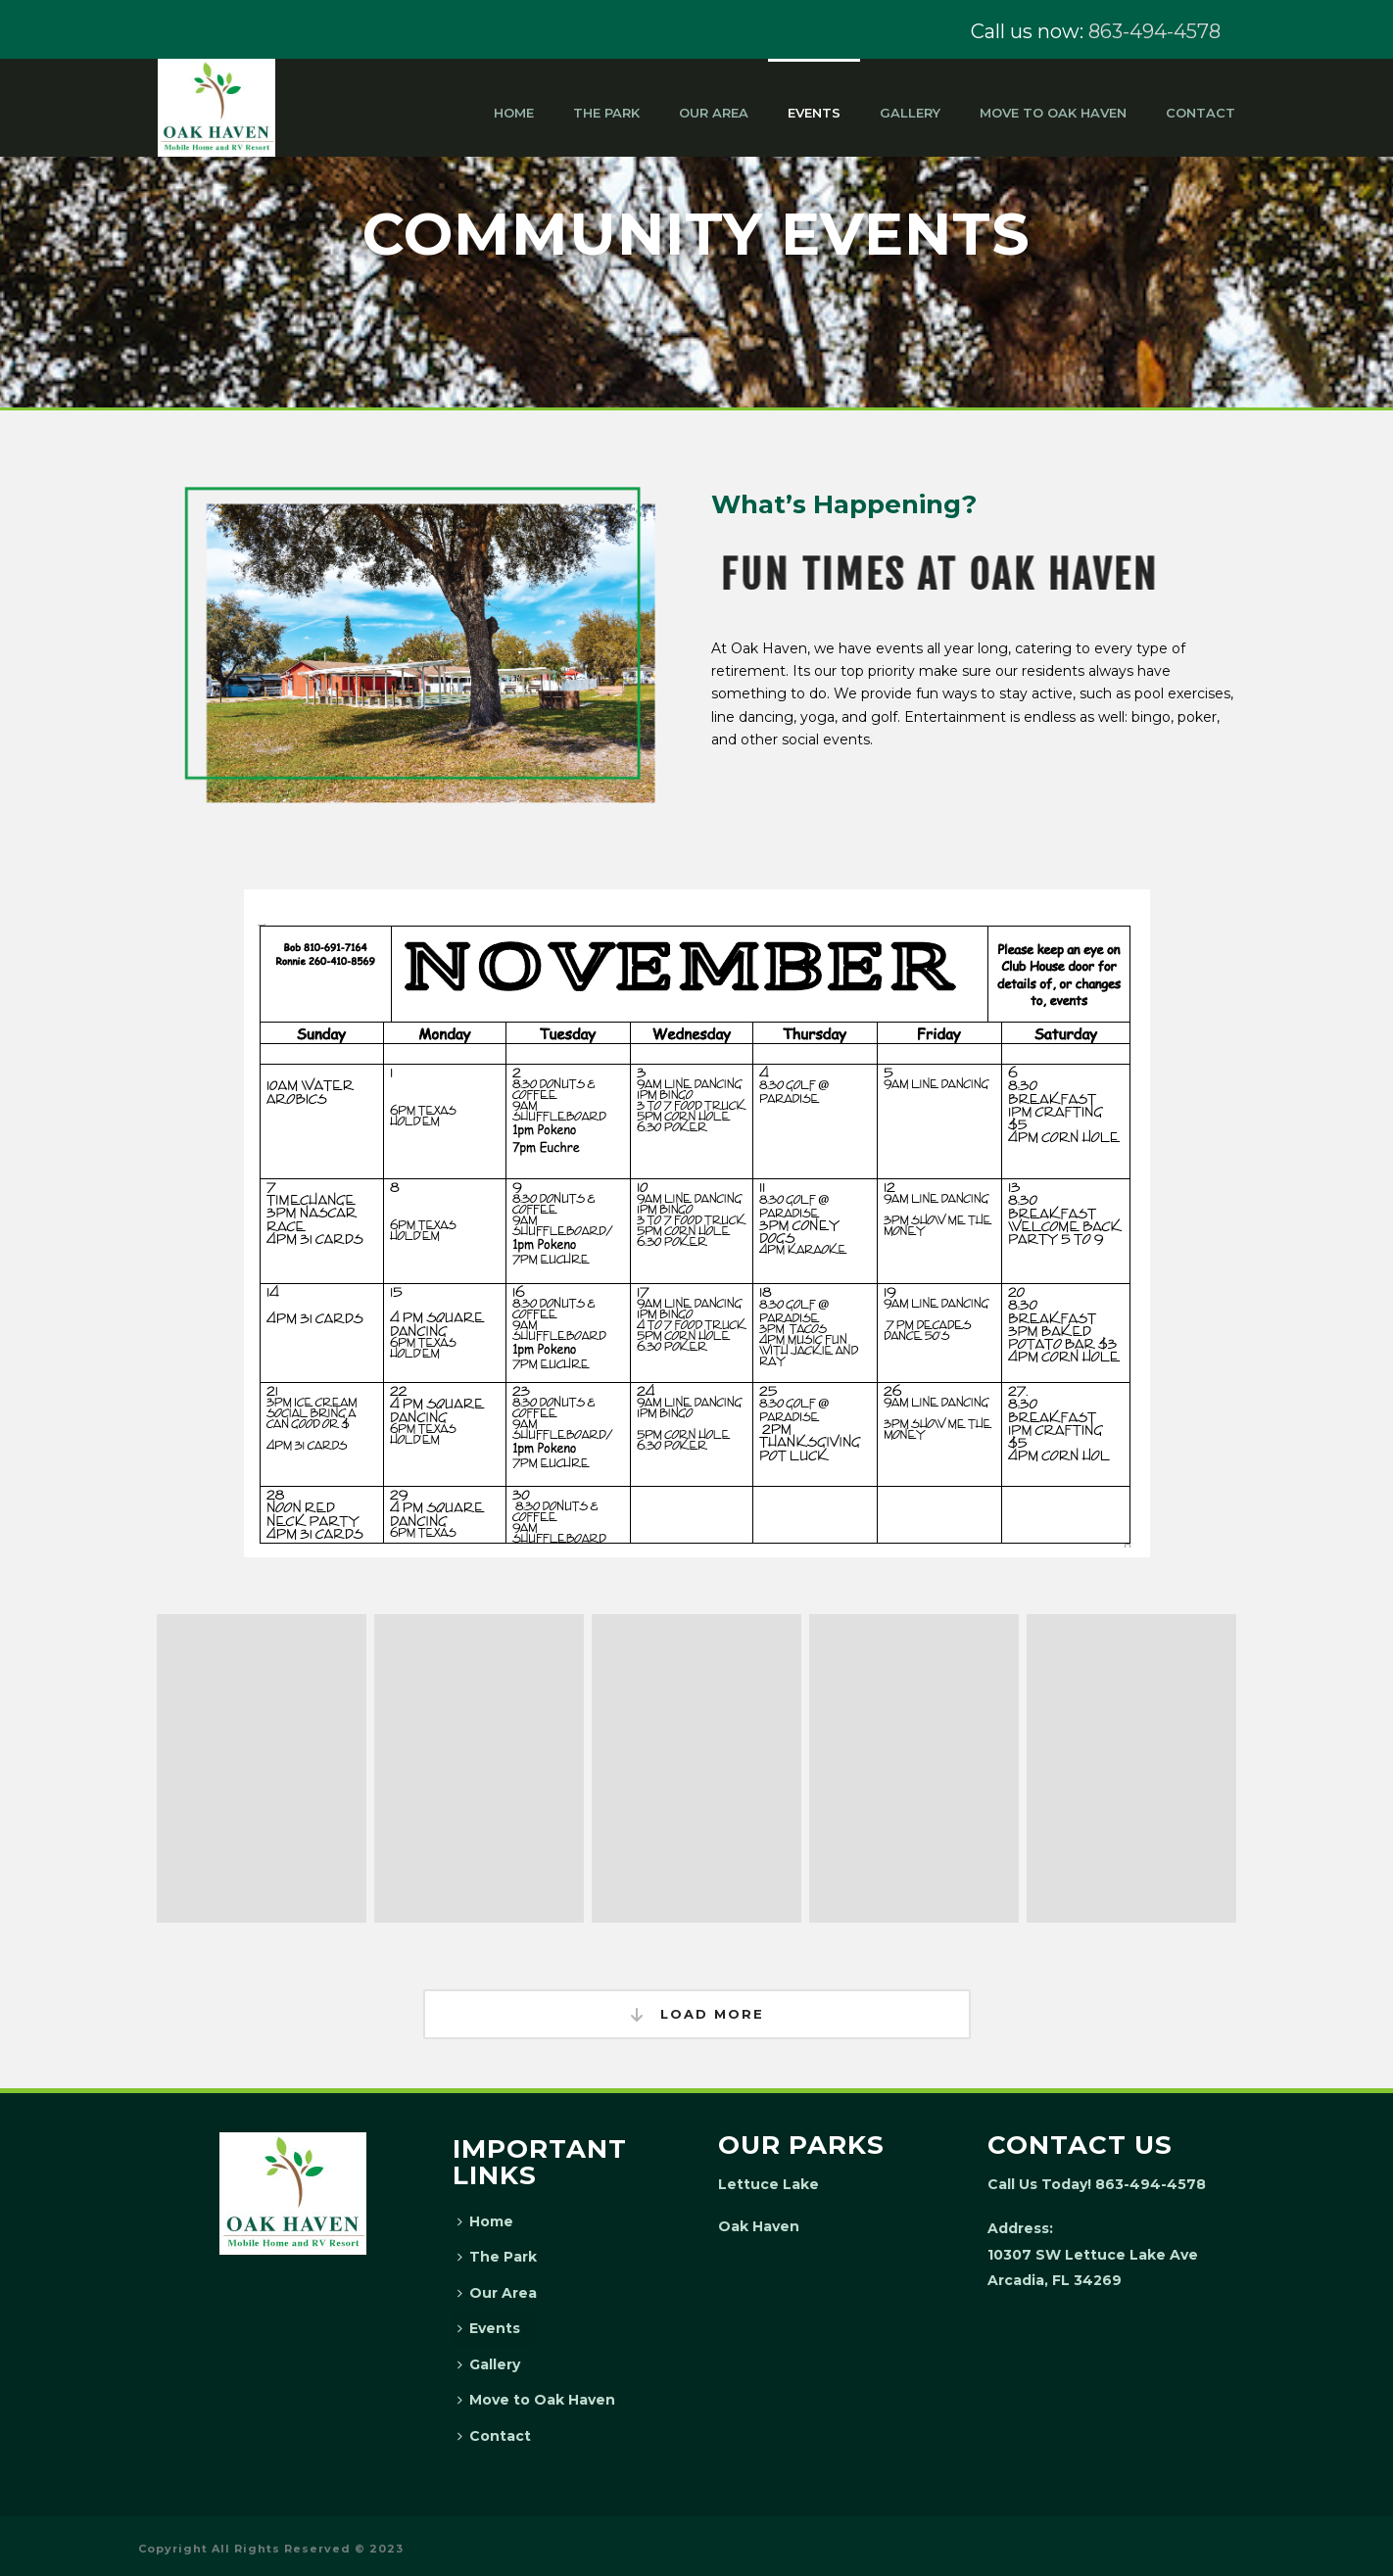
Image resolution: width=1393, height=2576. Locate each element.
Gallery (910, 112)
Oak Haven (758, 2226)
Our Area (713, 112)
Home (514, 112)
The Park (606, 112)
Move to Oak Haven (1053, 112)
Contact (1200, 112)
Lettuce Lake (768, 2184)
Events (814, 112)
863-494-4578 (1154, 31)
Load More (697, 2014)
